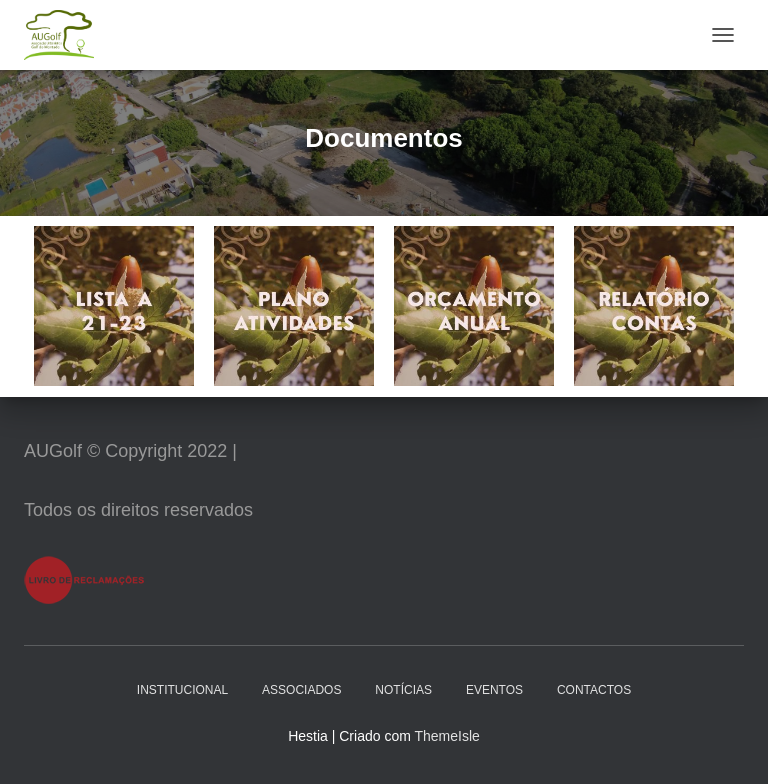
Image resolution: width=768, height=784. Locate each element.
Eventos (494, 690)
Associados (301, 690)
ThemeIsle (446, 736)
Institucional (182, 690)
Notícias (403, 690)
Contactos (594, 690)
